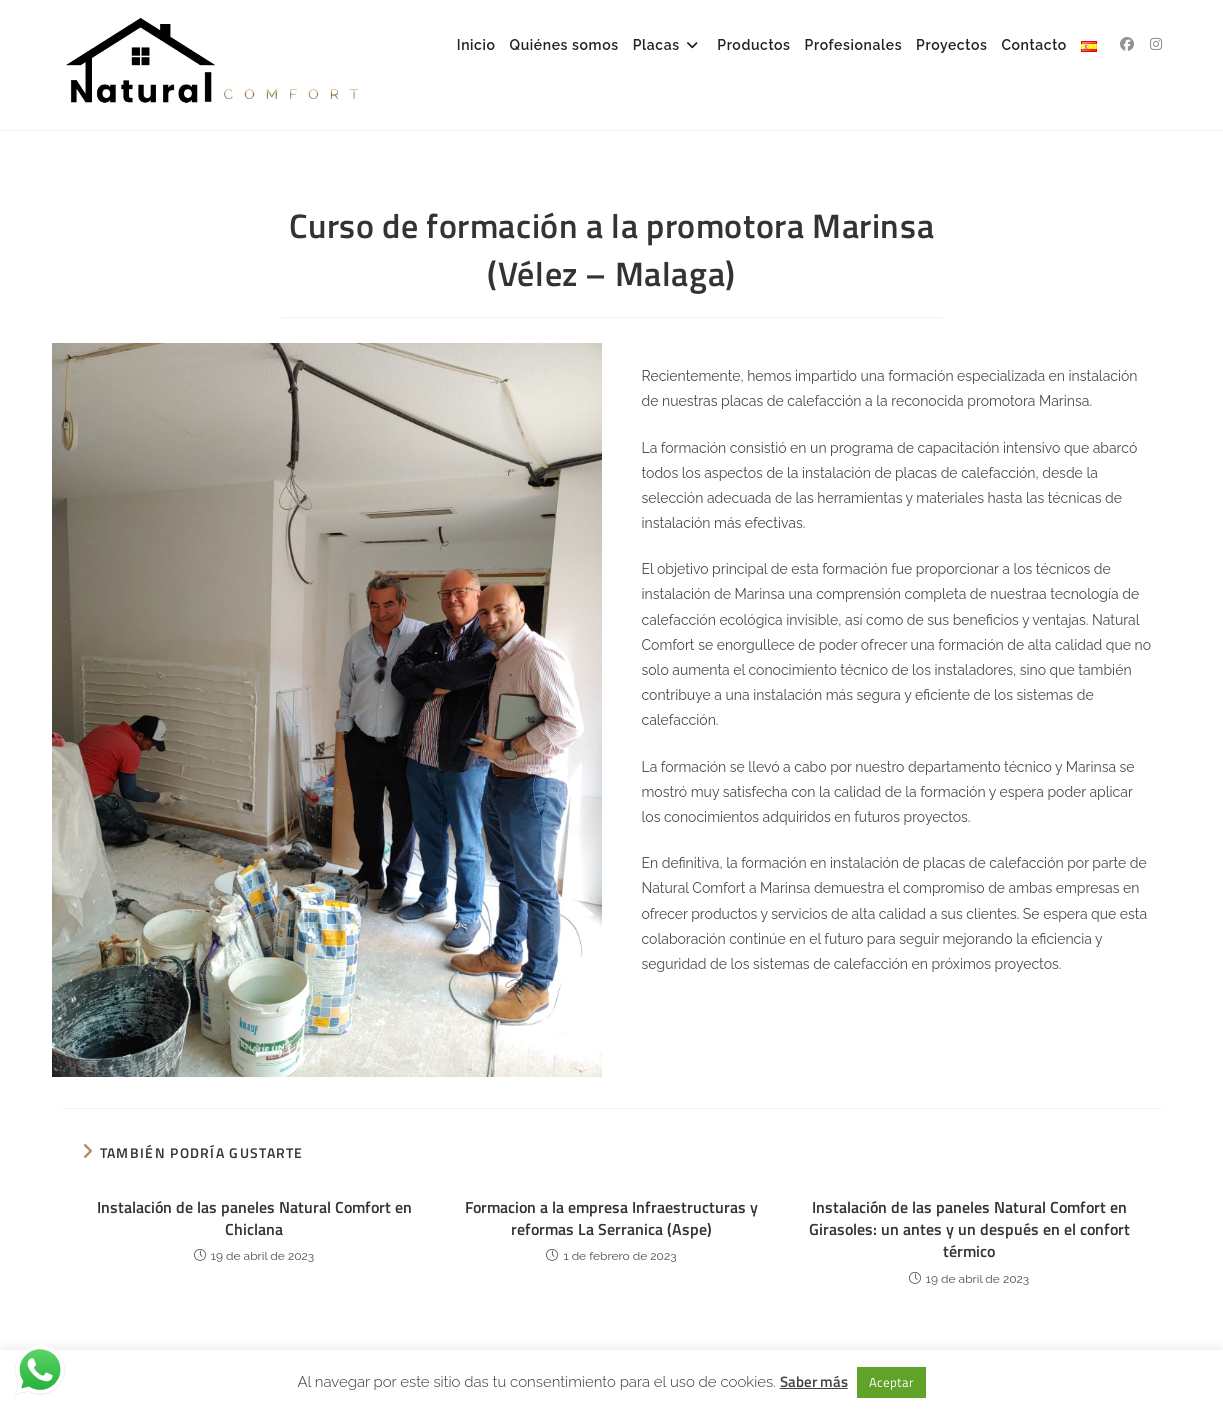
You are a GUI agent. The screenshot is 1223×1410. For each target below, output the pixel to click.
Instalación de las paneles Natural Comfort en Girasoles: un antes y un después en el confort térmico (969, 1229)
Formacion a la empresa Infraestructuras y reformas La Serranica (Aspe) (611, 1218)
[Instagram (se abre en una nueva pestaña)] (1156, 44)
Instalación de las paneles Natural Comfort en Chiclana (254, 1218)
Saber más (814, 1381)
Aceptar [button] (891, 1382)
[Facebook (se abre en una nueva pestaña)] (1127, 44)
